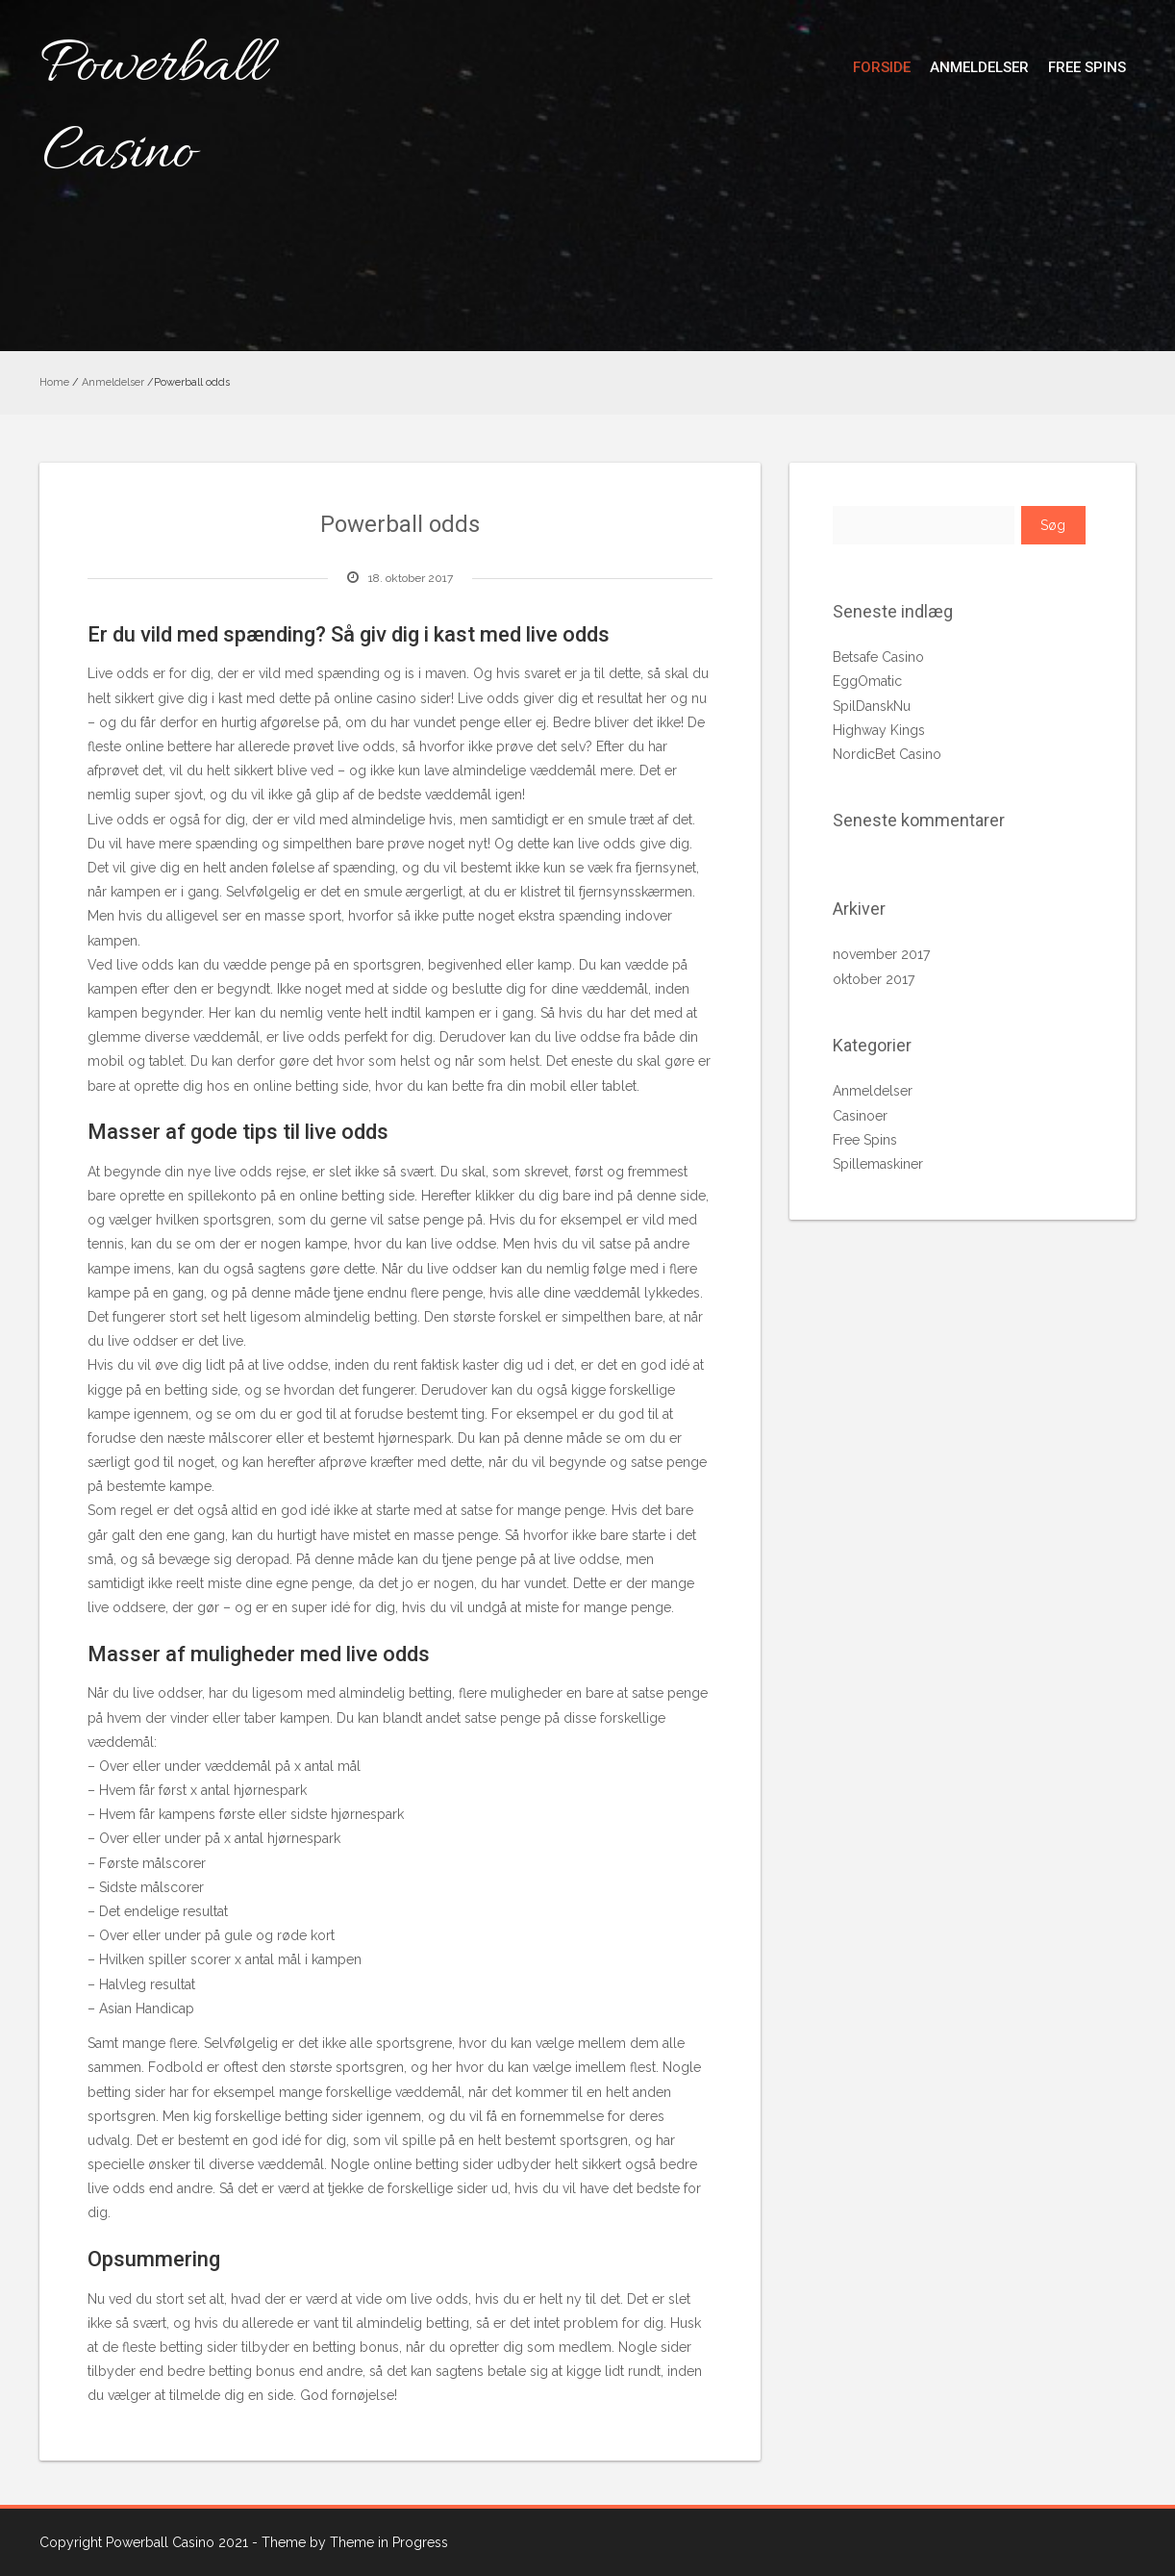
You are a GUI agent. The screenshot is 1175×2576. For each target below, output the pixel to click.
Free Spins (1087, 67)
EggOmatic (867, 681)
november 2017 (881, 954)
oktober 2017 (873, 979)
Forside (882, 67)
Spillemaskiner (878, 1164)
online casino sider (392, 698)
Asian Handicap (146, 2008)
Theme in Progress (389, 2542)
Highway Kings (879, 730)
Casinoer (860, 1116)
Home (54, 382)
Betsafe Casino (878, 657)
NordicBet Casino (887, 754)
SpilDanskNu (872, 706)
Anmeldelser (979, 67)
